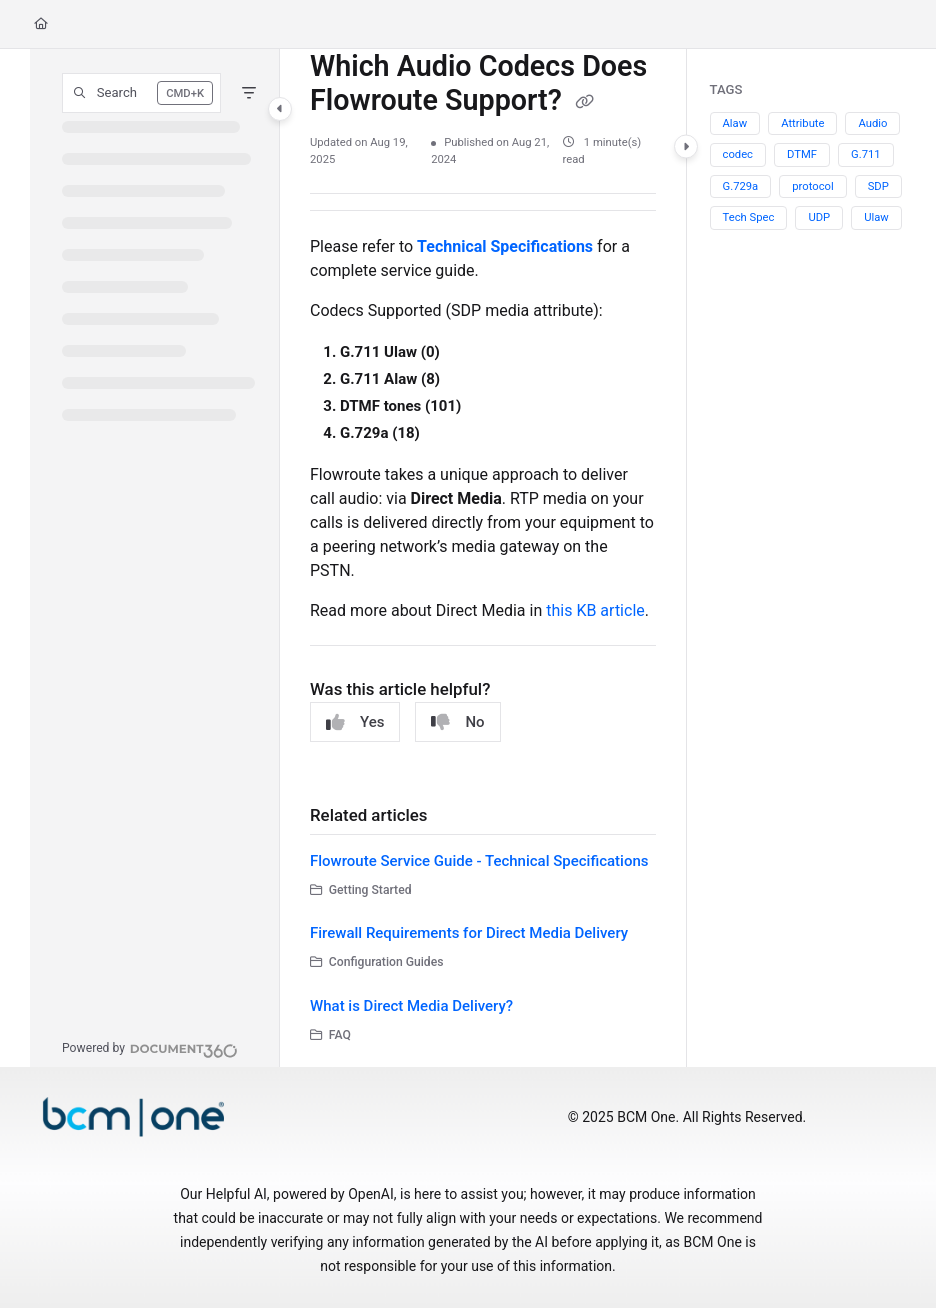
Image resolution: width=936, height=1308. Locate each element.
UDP (819, 217)
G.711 (866, 154)
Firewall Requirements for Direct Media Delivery (469, 933)
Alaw (735, 123)
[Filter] (249, 93)
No (457, 722)
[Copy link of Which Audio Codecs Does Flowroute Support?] (585, 103)
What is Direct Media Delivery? (411, 1006)
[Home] (41, 24)
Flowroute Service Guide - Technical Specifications (479, 861)
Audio (872, 123)
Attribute (802, 123)
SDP (878, 186)
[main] (483, 558)
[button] (141, 93)
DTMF (802, 154)
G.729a (741, 186)
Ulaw (876, 217)
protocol (812, 186)
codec (738, 154)
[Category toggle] (280, 109)
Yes (355, 722)
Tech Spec (749, 217)
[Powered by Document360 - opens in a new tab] (150, 1048)
